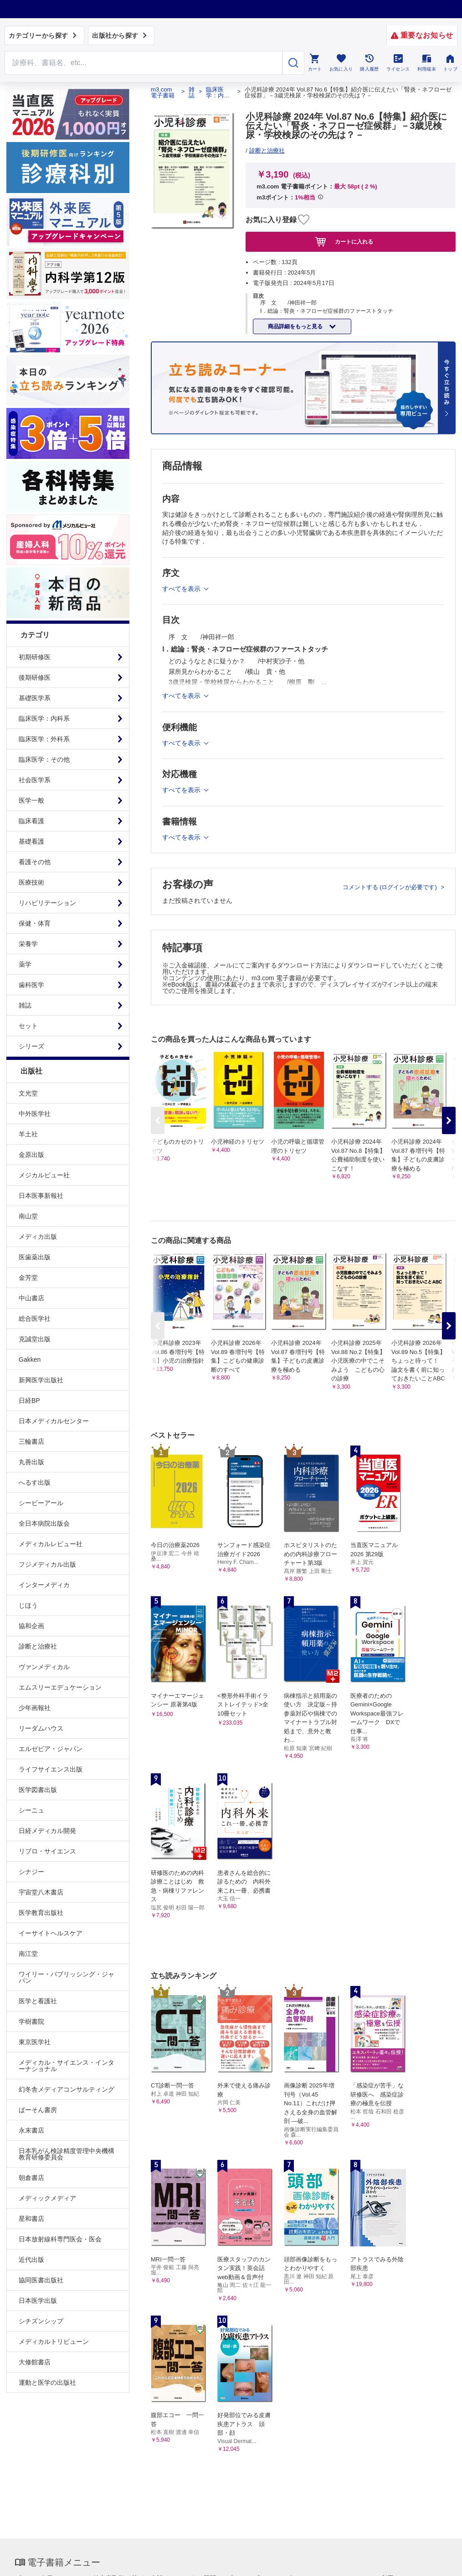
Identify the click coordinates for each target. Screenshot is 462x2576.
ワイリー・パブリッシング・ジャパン (66, 1977)
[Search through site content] (143, 63)
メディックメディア (47, 2198)
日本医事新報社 (41, 1195)
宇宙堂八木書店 (41, 1892)
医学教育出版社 (41, 1912)
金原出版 (31, 1154)
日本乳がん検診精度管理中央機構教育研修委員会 (66, 2154)
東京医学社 (35, 2042)
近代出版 (31, 2259)
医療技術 (31, 882)
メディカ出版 (38, 1236)
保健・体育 (35, 923)
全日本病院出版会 (44, 1523)
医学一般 (31, 800)
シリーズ (31, 1046)
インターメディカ (44, 1584)
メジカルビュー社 (44, 1175)
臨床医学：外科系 (44, 739)
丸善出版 (31, 1462)
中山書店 (31, 1298)
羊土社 (28, 1134)
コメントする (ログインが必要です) (391, 887)
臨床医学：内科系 (44, 718)
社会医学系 (35, 780)
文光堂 (28, 1093)
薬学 (25, 964)
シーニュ (31, 1810)
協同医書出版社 (41, 2280)
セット (28, 1025)
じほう (28, 1605)
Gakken (30, 1359)
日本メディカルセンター (54, 1421)
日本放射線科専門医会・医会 (60, 2239)
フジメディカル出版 (47, 1564)
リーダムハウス (41, 1728)
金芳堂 (28, 1277)
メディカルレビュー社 (50, 1544)
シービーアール (41, 1503)
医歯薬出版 (35, 1257)
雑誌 (25, 1005)
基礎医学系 (35, 698)
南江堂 (28, 1953)
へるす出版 (35, 1482)
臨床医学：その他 (44, 759)
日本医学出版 (38, 2300)
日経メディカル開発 (47, 1830)
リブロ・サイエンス (47, 1851)
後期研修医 (35, 677)
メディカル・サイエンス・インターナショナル (66, 2065)
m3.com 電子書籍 (163, 92)
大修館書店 (35, 2362)
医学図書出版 (38, 1789)
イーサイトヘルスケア (50, 1933)
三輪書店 (31, 1441)
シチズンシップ (41, 2321)
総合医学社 (35, 1318)
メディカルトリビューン (54, 2341)
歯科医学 (31, 984)
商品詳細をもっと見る (296, 326)
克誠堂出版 (35, 1339)
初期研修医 (35, 657)
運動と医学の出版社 (47, 2382)
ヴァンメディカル (44, 1666)
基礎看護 (31, 841)
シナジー (31, 1871)
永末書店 (31, 2130)
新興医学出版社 (41, 1380)
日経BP (29, 1400)
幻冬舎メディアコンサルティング (66, 2089)
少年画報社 (35, 1707)
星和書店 (31, 2218)
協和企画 (31, 1625)
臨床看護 (31, 821)
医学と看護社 (38, 2001)
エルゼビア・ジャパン (50, 1748)
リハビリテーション (47, 902)
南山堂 (28, 1216)
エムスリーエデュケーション (60, 1687)
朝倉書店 (31, 2177)
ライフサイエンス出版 (50, 1769)
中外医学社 (35, 1113)
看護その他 (35, 861)
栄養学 (28, 943)
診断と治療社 (38, 1646)
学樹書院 (31, 2021)
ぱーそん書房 (38, 2109)
